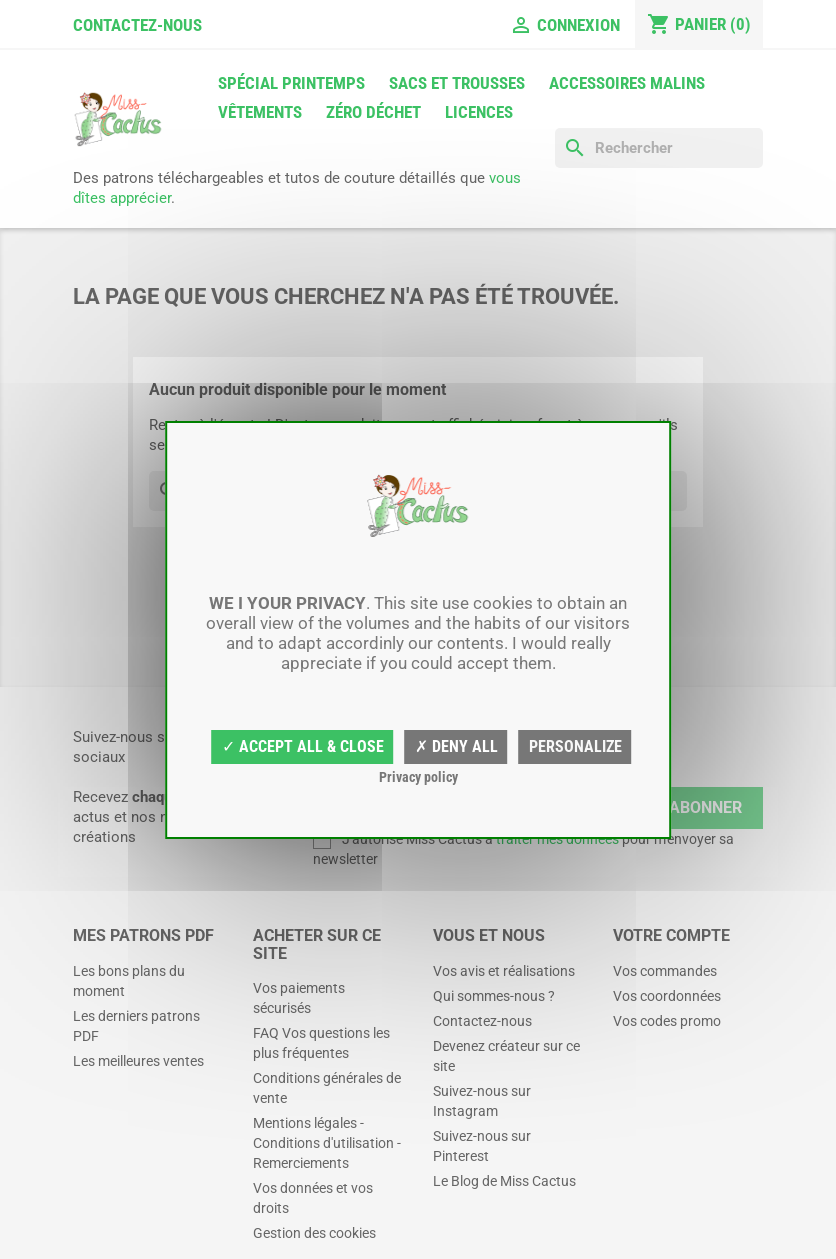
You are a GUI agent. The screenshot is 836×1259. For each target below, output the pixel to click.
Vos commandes (665, 971)
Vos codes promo (667, 1021)
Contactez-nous (137, 25)
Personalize (575, 746)
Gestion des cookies (314, 1233)
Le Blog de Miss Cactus (504, 1181)
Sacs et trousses (457, 83)
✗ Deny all (456, 746)
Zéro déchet (373, 112)
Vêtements (260, 112)
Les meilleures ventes (138, 1061)
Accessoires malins (627, 83)
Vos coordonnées (667, 996)
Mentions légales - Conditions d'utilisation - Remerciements (327, 1143)
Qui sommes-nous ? (494, 996)
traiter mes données (557, 839)
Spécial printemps (291, 83)
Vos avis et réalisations (504, 971)
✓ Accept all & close (303, 746)
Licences (479, 112)
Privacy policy (418, 777)
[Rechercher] (659, 148)
